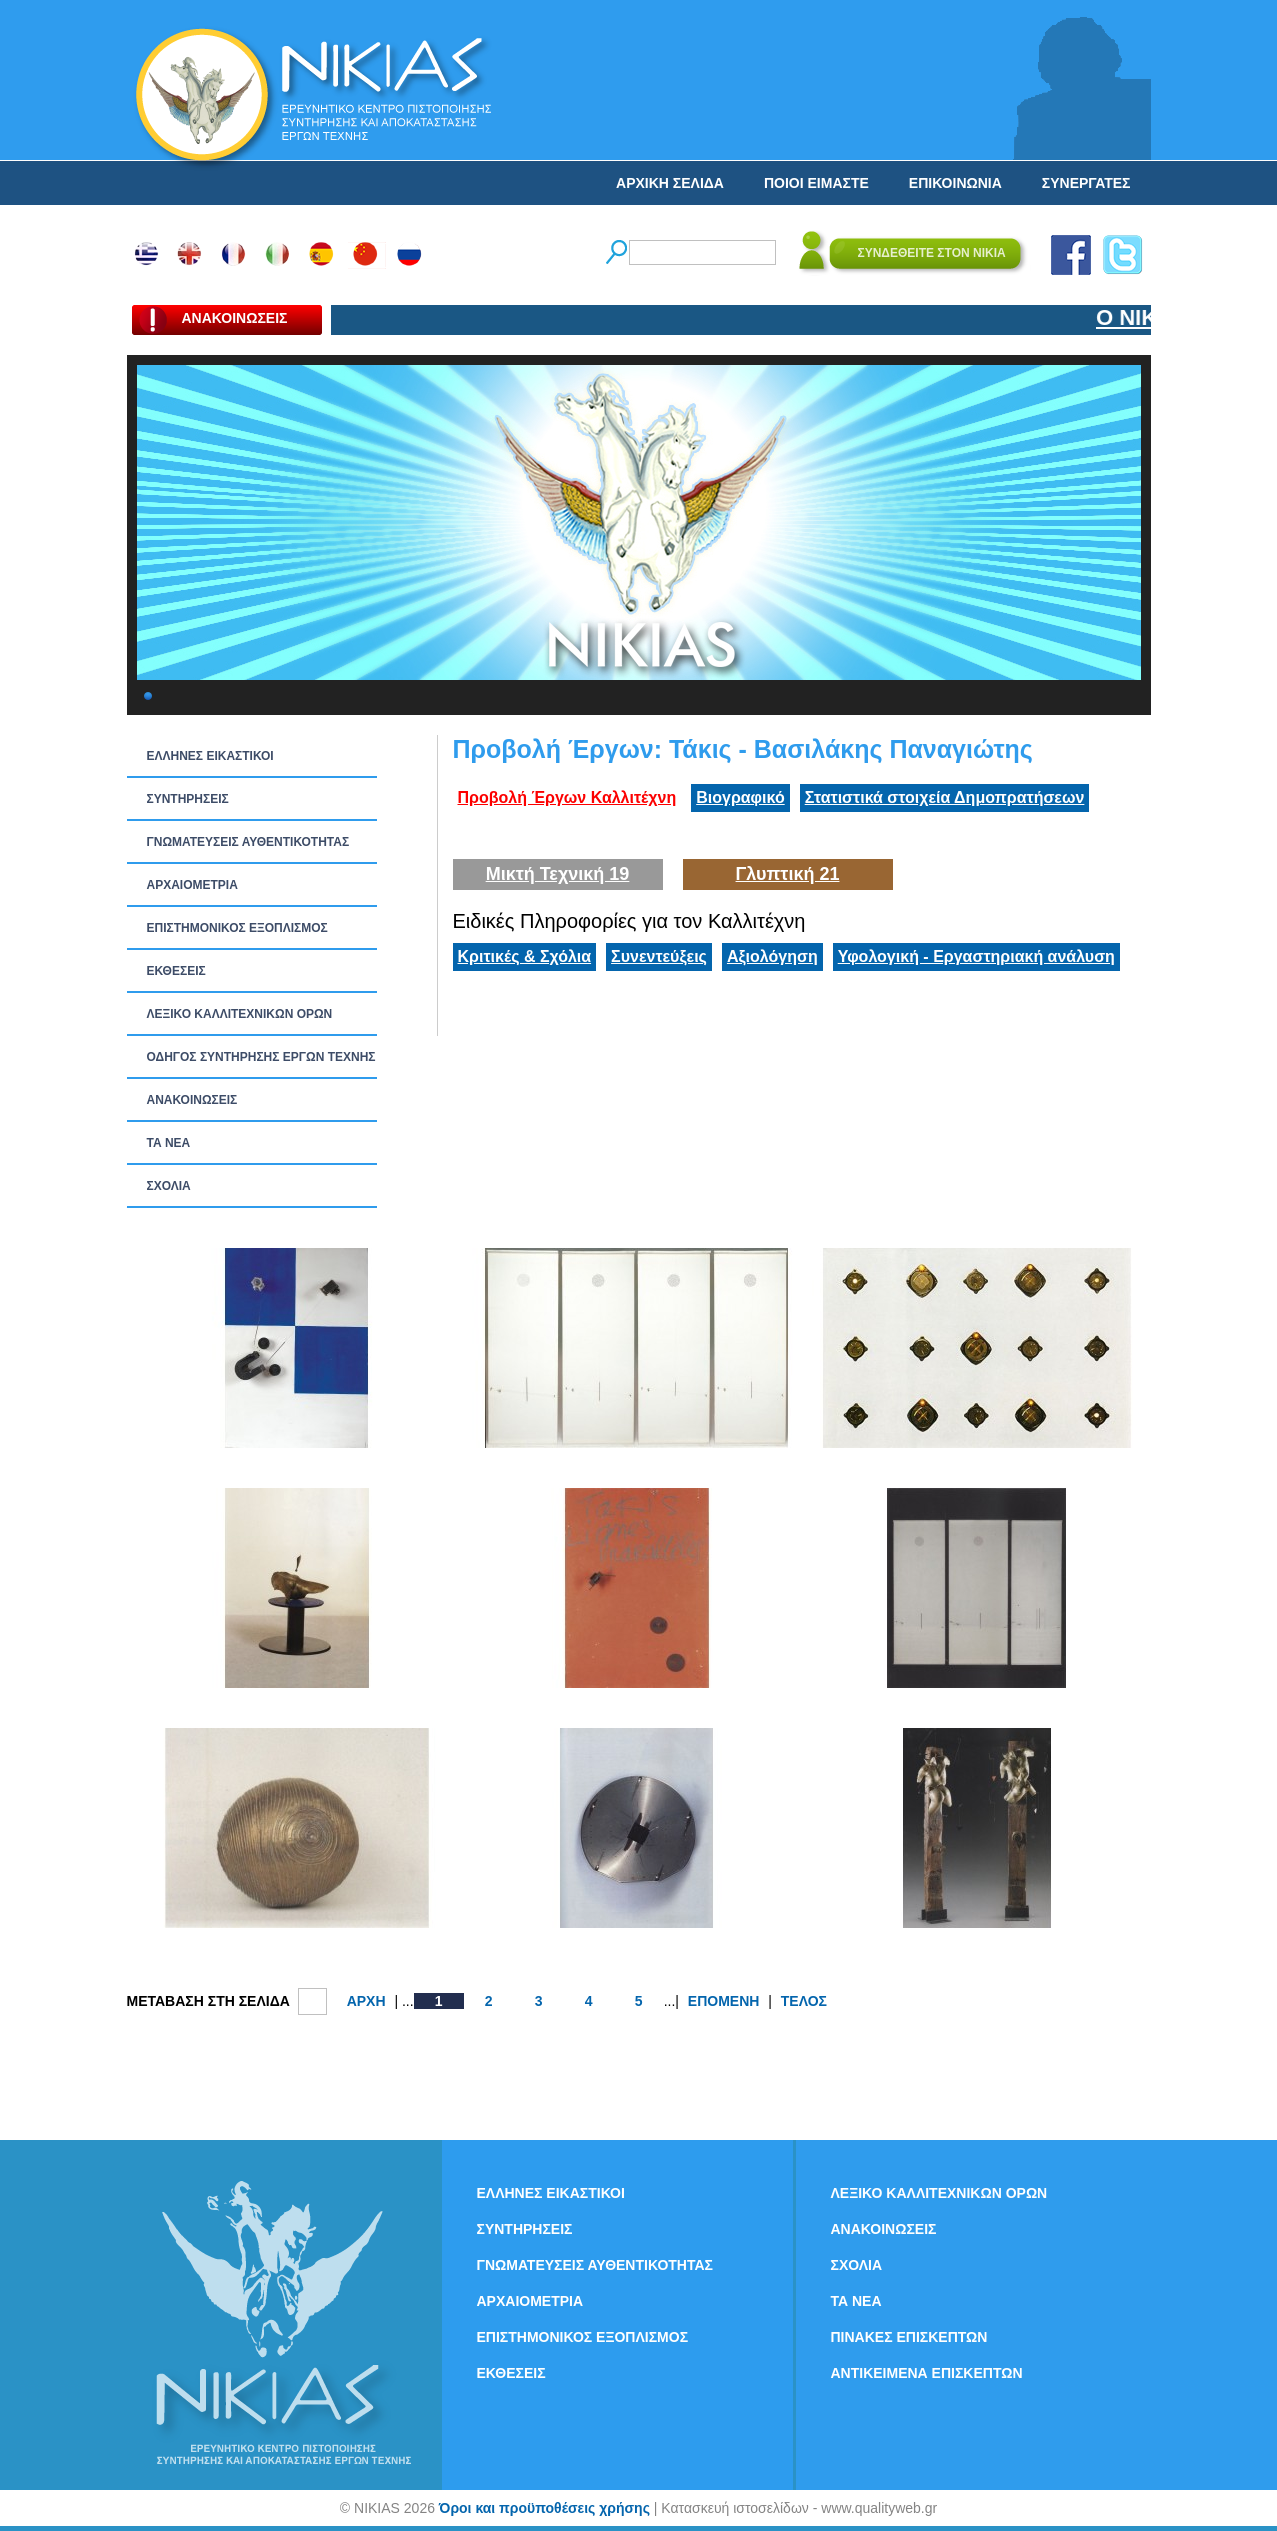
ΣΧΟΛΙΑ (169, 1186)
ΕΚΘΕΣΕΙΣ (176, 971)
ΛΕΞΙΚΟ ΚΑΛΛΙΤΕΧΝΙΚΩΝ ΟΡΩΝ (240, 1014)
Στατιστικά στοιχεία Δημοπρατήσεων (945, 797)
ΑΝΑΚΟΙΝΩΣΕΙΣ (192, 1100)
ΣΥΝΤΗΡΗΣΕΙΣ (188, 799)
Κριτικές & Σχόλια (525, 956)
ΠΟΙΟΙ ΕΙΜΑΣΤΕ (816, 183)
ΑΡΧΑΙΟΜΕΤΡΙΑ (192, 885)
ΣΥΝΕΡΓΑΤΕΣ (1086, 183)
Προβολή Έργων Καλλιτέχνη (567, 797)
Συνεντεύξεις (659, 956)
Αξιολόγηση (772, 956)
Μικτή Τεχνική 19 (558, 874)
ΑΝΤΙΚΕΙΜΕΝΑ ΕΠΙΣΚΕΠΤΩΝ (927, 2373)
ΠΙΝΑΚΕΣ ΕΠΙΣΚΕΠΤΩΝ (909, 2337)
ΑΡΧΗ (366, 2001)
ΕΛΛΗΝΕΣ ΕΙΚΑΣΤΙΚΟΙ (210, 756)
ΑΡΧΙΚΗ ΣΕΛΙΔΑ (670, 183)
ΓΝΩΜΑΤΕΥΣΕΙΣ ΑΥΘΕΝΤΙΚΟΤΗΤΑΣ (248, 842)
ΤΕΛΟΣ (804, 2001)
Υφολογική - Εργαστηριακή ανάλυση (976, 956)
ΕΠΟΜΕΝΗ (724, 2001)
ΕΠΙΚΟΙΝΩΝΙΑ (955, 183)
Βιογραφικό (740, 797)
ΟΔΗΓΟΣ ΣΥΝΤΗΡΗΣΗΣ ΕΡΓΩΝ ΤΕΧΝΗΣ (261, 1057)
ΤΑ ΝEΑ (169, 1143)
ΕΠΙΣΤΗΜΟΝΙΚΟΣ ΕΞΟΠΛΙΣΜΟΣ (237, 928)
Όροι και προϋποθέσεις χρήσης (544, 2508)
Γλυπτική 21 (788, 874)
